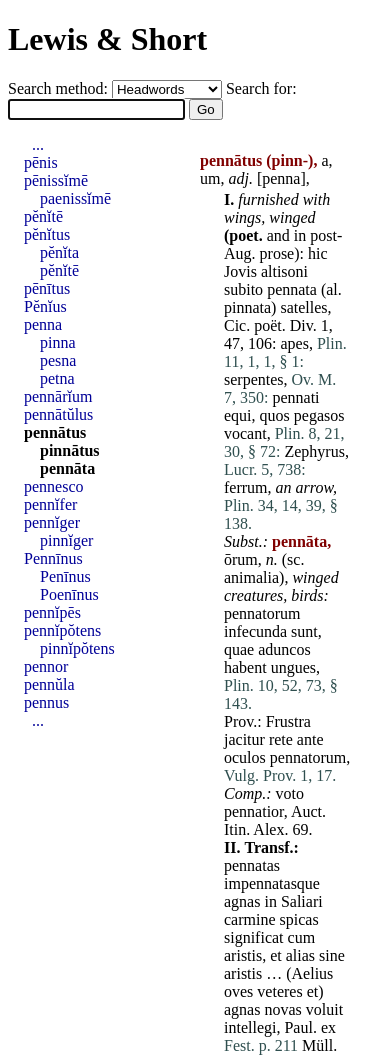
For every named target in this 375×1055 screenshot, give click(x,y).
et (276, 955)
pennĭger (52, 522)
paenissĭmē (75, 198)
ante (310, 739)
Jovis (240, 271)
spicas (299, 919)
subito (243, 289)
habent (245, 667)
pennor (46, 666)
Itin (235, 829)
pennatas (252, 865)
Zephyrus (314, 451)
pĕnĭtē (43, 216)
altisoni (284, 271)
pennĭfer (50, 504)
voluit (324, 1009)
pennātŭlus (58, 414)
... (38, 144)
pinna (58, 342)
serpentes (254, 379)
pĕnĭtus (47, 234)
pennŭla (49, 684)
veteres (279, 991)
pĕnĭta (59, 252)
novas (282, 1009)
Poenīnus (69, 594)
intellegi (250, 1027)
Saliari (302, 901)
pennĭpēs (52, 612)
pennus (46, 702)
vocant (245, 433)
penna (281, 178)
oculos (245, 757)
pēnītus (47, 288)
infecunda (255, 631)
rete (281, 739)
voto (290, 793)
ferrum (246, 487)
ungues (293, 667)
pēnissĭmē (56, 180)
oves (238, 991)
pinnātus (70, 450)
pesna (58, 360)
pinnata (247, 307)
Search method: (60, 88)
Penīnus (65, 576)
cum (302, 937)
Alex (268, 829)
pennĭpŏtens (62, 630)
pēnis (41, 162)
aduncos (284, 649)
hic (318, 253)
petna (57, 378)
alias (300, 955)
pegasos (319, 415)
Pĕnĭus (45, 306)
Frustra (288, 721)
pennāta (67, 468)
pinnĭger (66, 540)
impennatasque (272, 883)
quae (239, 649)
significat (254, 937)
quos (275, 415)
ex (328, 1027)
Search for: (261, 88)
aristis (243, 955)
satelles (303, 307)
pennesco (54, 486)
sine (332, 955)
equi (238, 415)
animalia (251, 577)
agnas (242, 901)
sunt (304, 631)
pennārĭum (58, 396)
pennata (292, 289)
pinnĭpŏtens (77, 648)
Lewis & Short (107, 39)
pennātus (55, 432)
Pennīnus (53, 558)
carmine (250, 919)
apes (294, 343)
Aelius (313, 973)
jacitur (244, 739)
